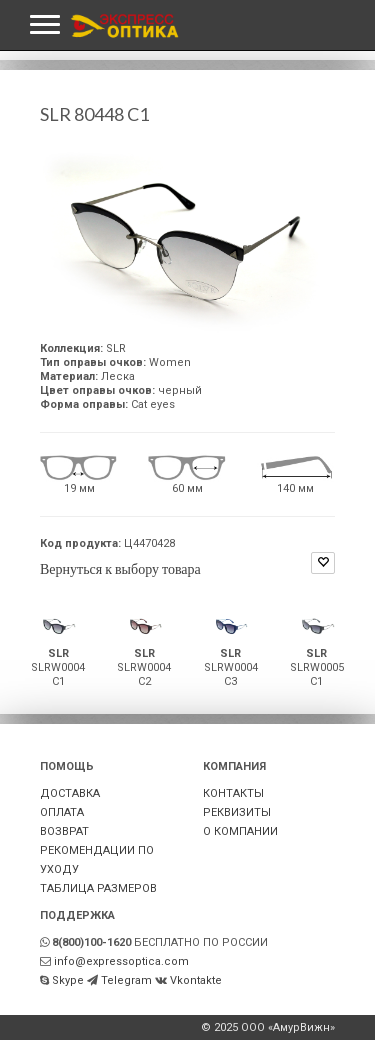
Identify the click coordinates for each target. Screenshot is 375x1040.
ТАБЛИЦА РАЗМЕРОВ (98, 888)
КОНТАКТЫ (233, 793)
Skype (68, 980)
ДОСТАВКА (70, 793)
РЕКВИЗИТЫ (237, 812)
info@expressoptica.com (121, 961)
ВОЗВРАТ (64, 831)
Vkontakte (196, 980)
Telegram (126, 980)
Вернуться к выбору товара (120, 568)
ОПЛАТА (62, 812)
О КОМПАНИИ (240, 831)
